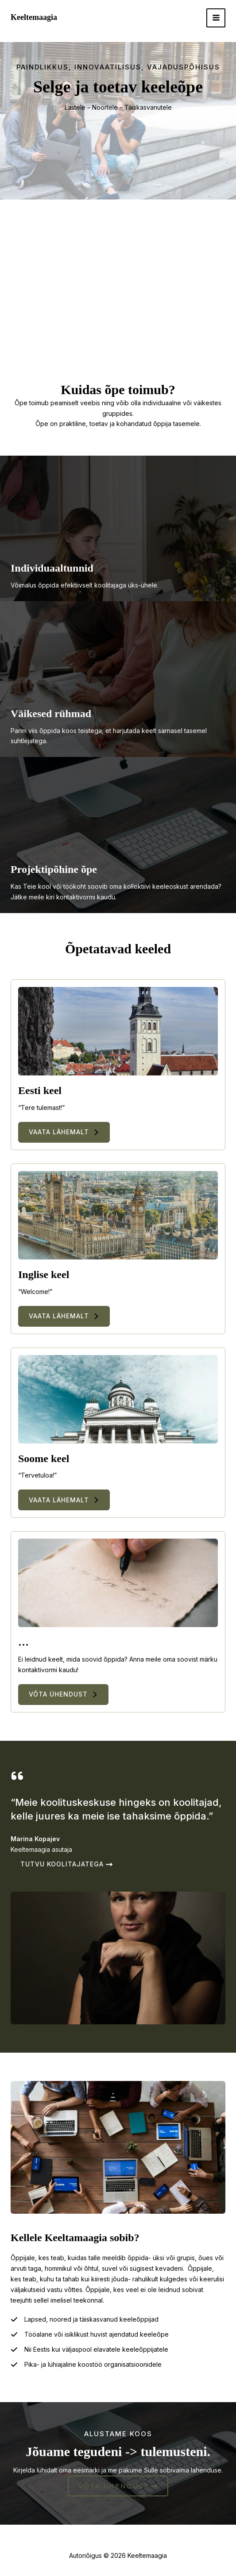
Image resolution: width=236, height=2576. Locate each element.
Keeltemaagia (34, 17)
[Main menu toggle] (215, 17)
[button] (64, 1132)
